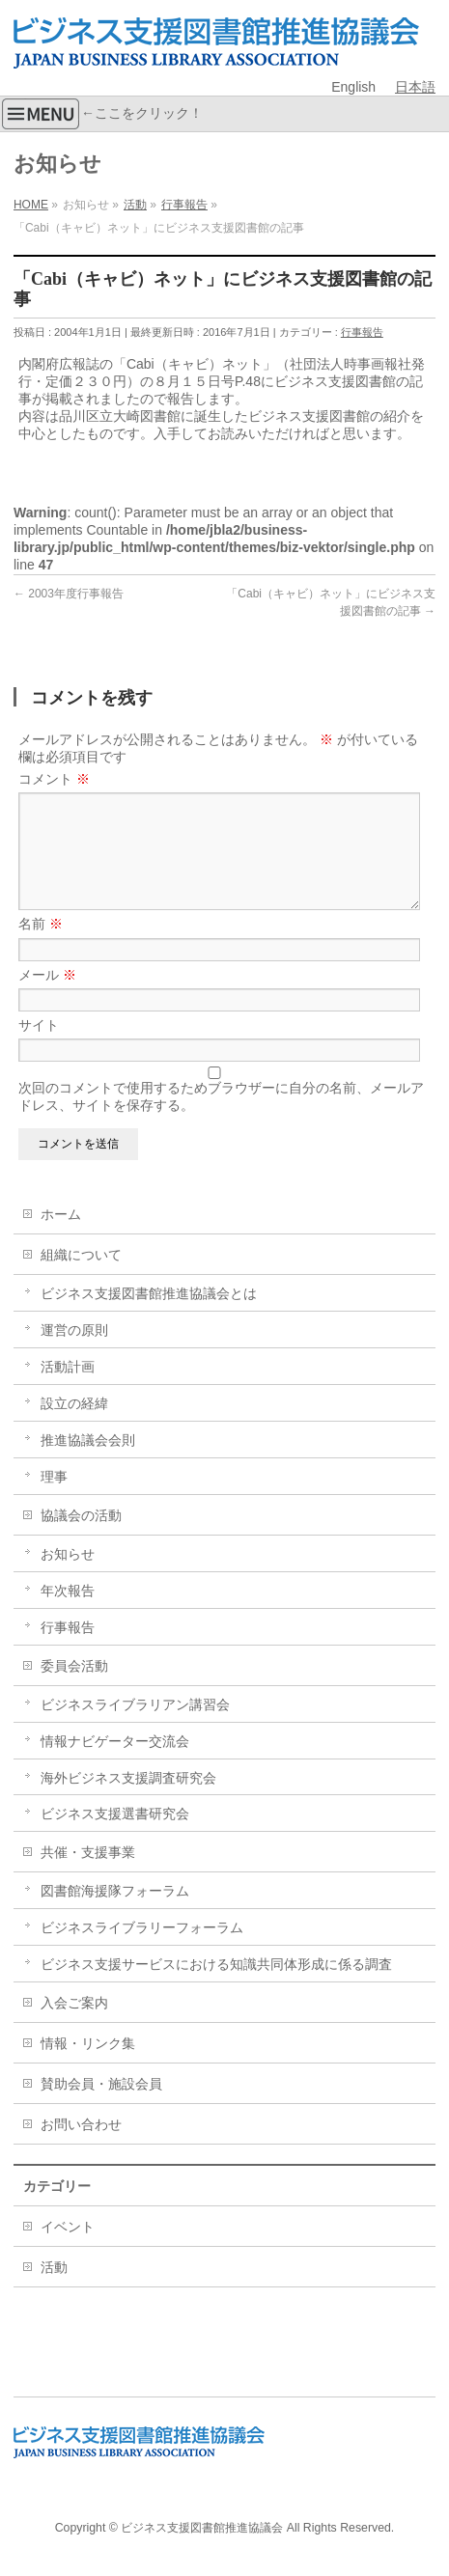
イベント (68, 2249)
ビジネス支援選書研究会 (115, 1836)
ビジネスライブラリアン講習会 (135, 1727)
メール (47, 998)
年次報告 (68, 1613)
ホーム (61, 1237)
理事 (54, 1500)
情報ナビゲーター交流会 (115, 1764)
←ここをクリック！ (101, 114)
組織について (81, 1278)
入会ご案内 (74, 2026)
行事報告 (362, 332)
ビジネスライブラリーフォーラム (142, 1950)
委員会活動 (74, 1689)
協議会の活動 (81, 1538)
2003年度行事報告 (69, 593)
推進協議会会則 (88, 1463)
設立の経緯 (74, 1426)
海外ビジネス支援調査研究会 (128, 1801)
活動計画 (68, 1390)
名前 (40, 947)
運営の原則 (74, 1353)
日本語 (415, 87)
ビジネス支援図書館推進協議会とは (149, 1316)
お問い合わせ (81, 2147)
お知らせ (68, 1577)
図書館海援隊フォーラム (115, 1914)
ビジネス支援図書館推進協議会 (202, 2528)
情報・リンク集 (88, 2066)
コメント (54, 779)
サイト (38, 1048)
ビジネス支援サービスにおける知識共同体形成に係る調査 (216, 1987)
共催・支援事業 (88, 1875)
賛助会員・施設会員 (101, 2107)
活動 (54, 2290)
